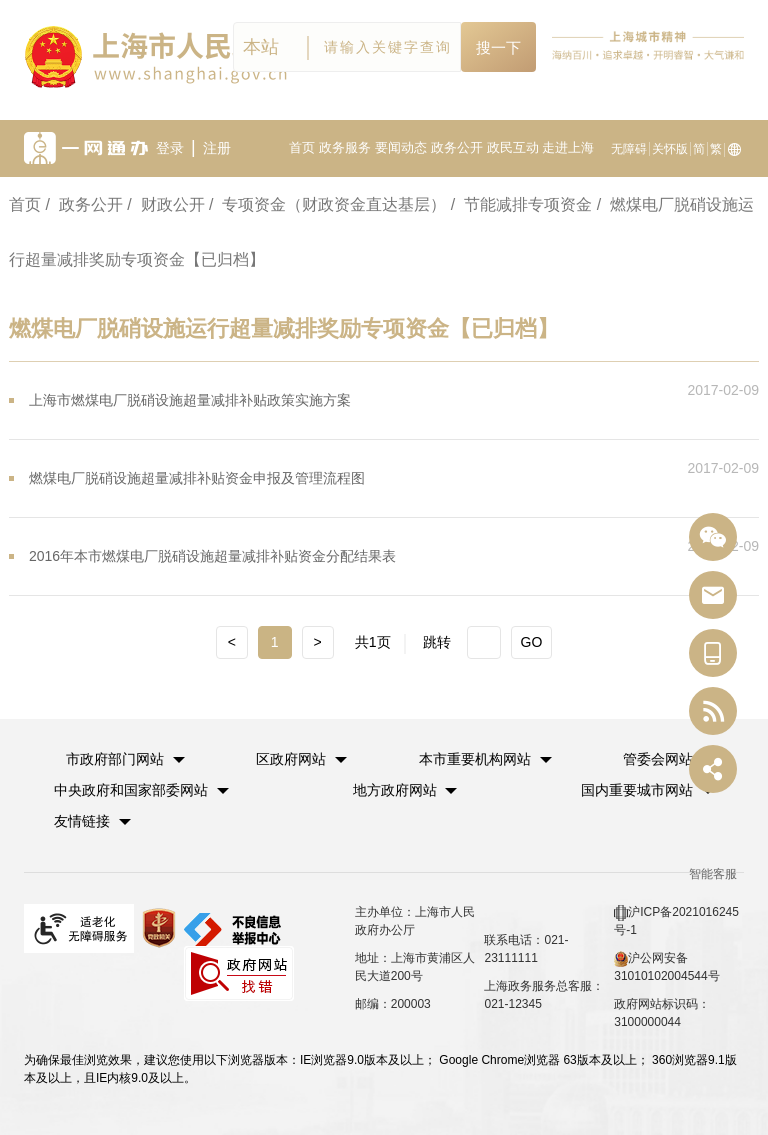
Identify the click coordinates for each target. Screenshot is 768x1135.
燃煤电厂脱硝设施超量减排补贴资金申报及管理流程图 (197, 478)
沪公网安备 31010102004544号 (666, 967)
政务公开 (457, 147)
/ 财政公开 (165, 204)
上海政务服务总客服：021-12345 (544, 995)
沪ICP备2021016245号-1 (676, 921)
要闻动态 (401, 147)
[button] (125, 759)
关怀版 (670, 149)
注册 (217, 148)
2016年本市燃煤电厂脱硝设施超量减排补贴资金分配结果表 (212, 556)
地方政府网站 (395, 790)
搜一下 (498, 47)
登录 (170, 148)
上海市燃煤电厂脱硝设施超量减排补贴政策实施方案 (190, 400)
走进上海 (568, 147)
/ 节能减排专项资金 (521, 204)
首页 (302, 147)
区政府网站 (291, 759)
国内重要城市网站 (637, 790)
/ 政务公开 (83, 204)
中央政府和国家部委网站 (131, 790)
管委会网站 (658, 759)
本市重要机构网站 (475, 759)
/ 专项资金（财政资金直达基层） (327, 204)
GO (532, 642)
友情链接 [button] (92, 821)
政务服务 (345, 147)
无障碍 (629, 149)
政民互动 (513, 147)
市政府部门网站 (115, 759)
